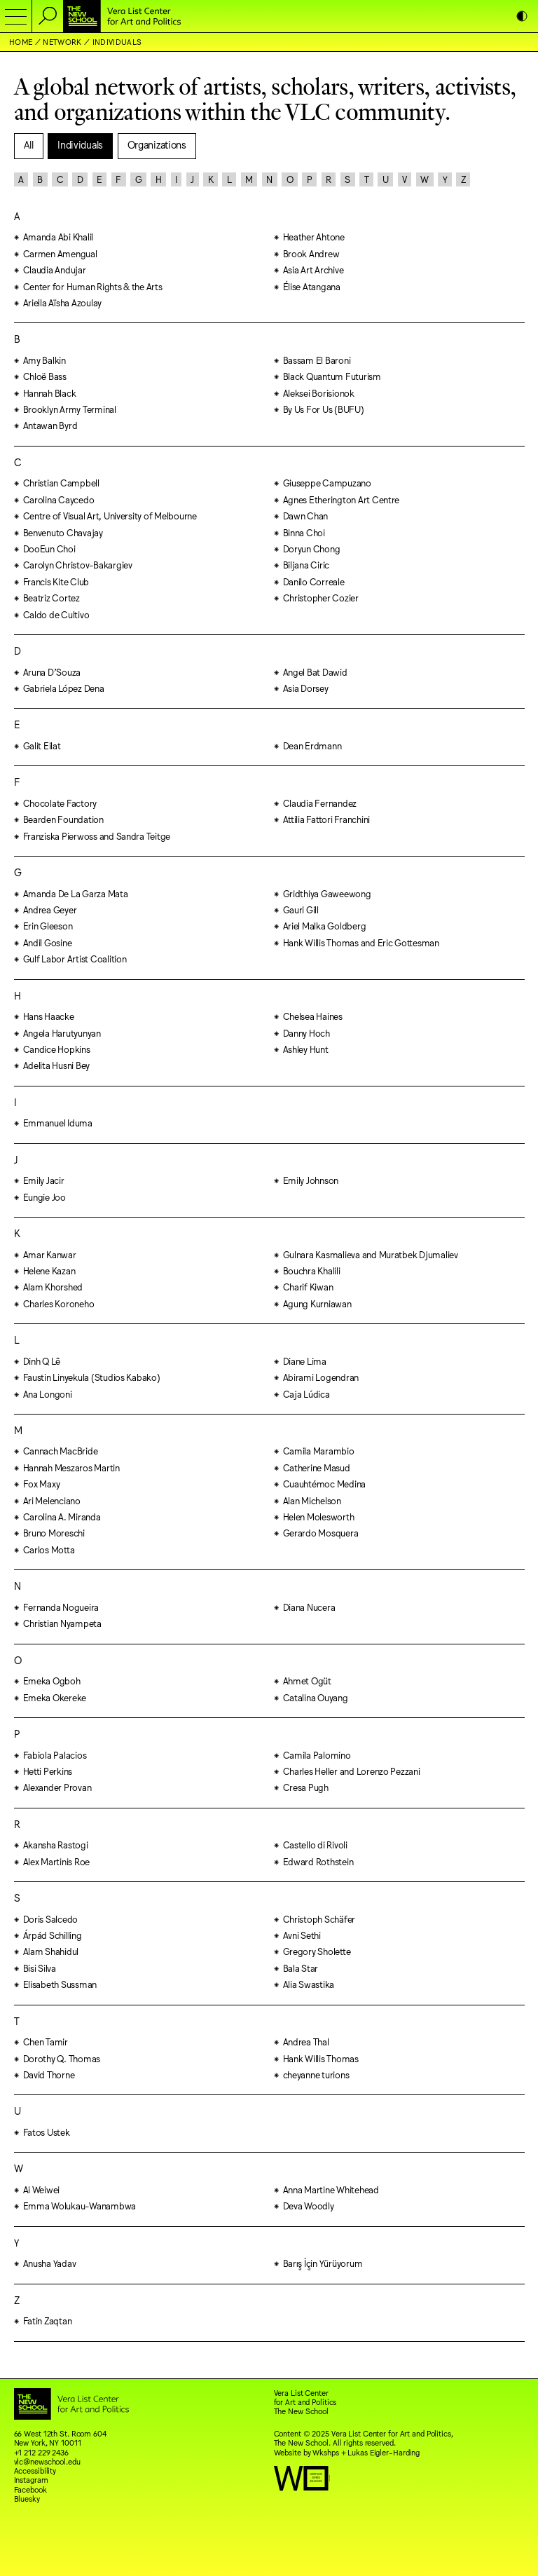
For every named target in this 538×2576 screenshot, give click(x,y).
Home (20, 41)
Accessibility (35, 2470)
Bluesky (27, 2498)
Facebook (30, 2489)
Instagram (31, 2479)
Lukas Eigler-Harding (383, 2452)
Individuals (117, 41)
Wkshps (325, 2452)
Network (62, 41)
